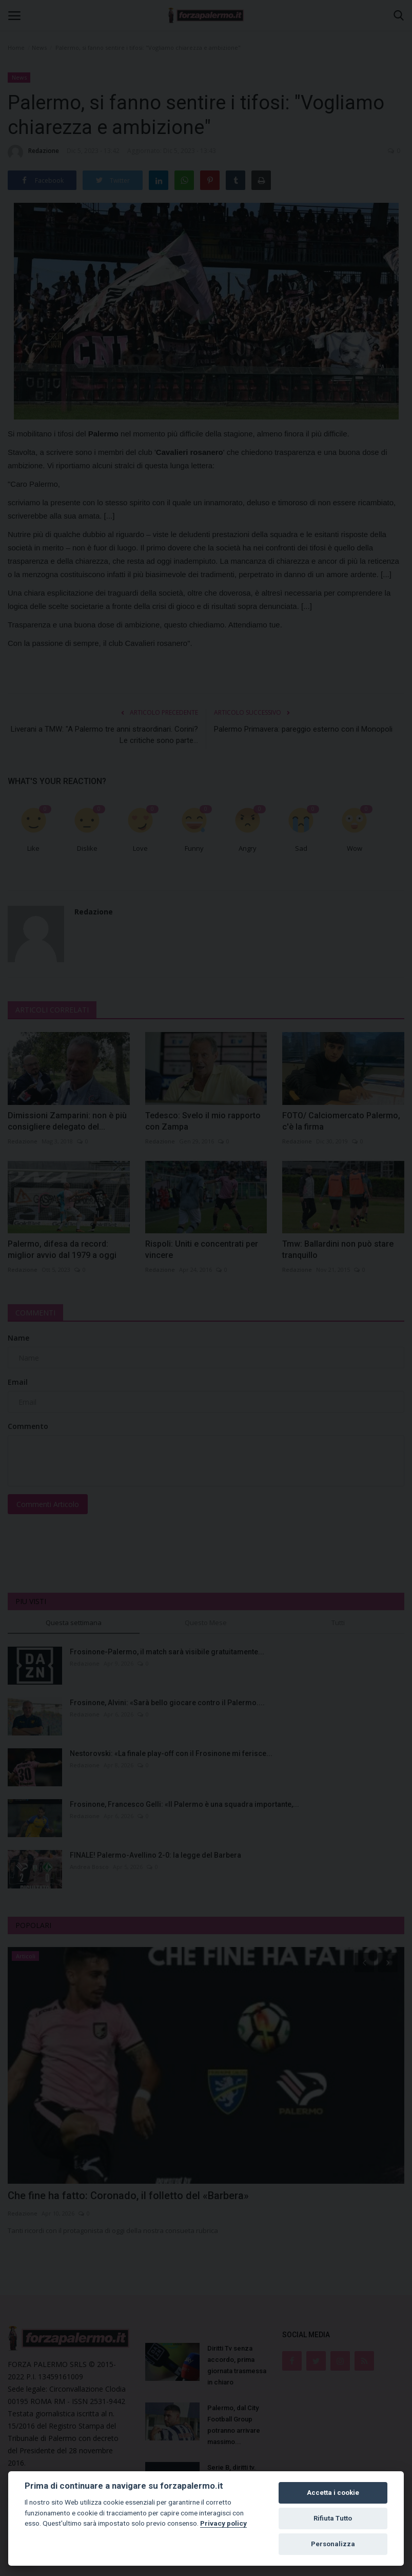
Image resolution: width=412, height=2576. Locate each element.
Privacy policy (223, 2523)
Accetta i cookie (333, 2492)
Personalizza (333, 2544)
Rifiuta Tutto (332, 2518)
